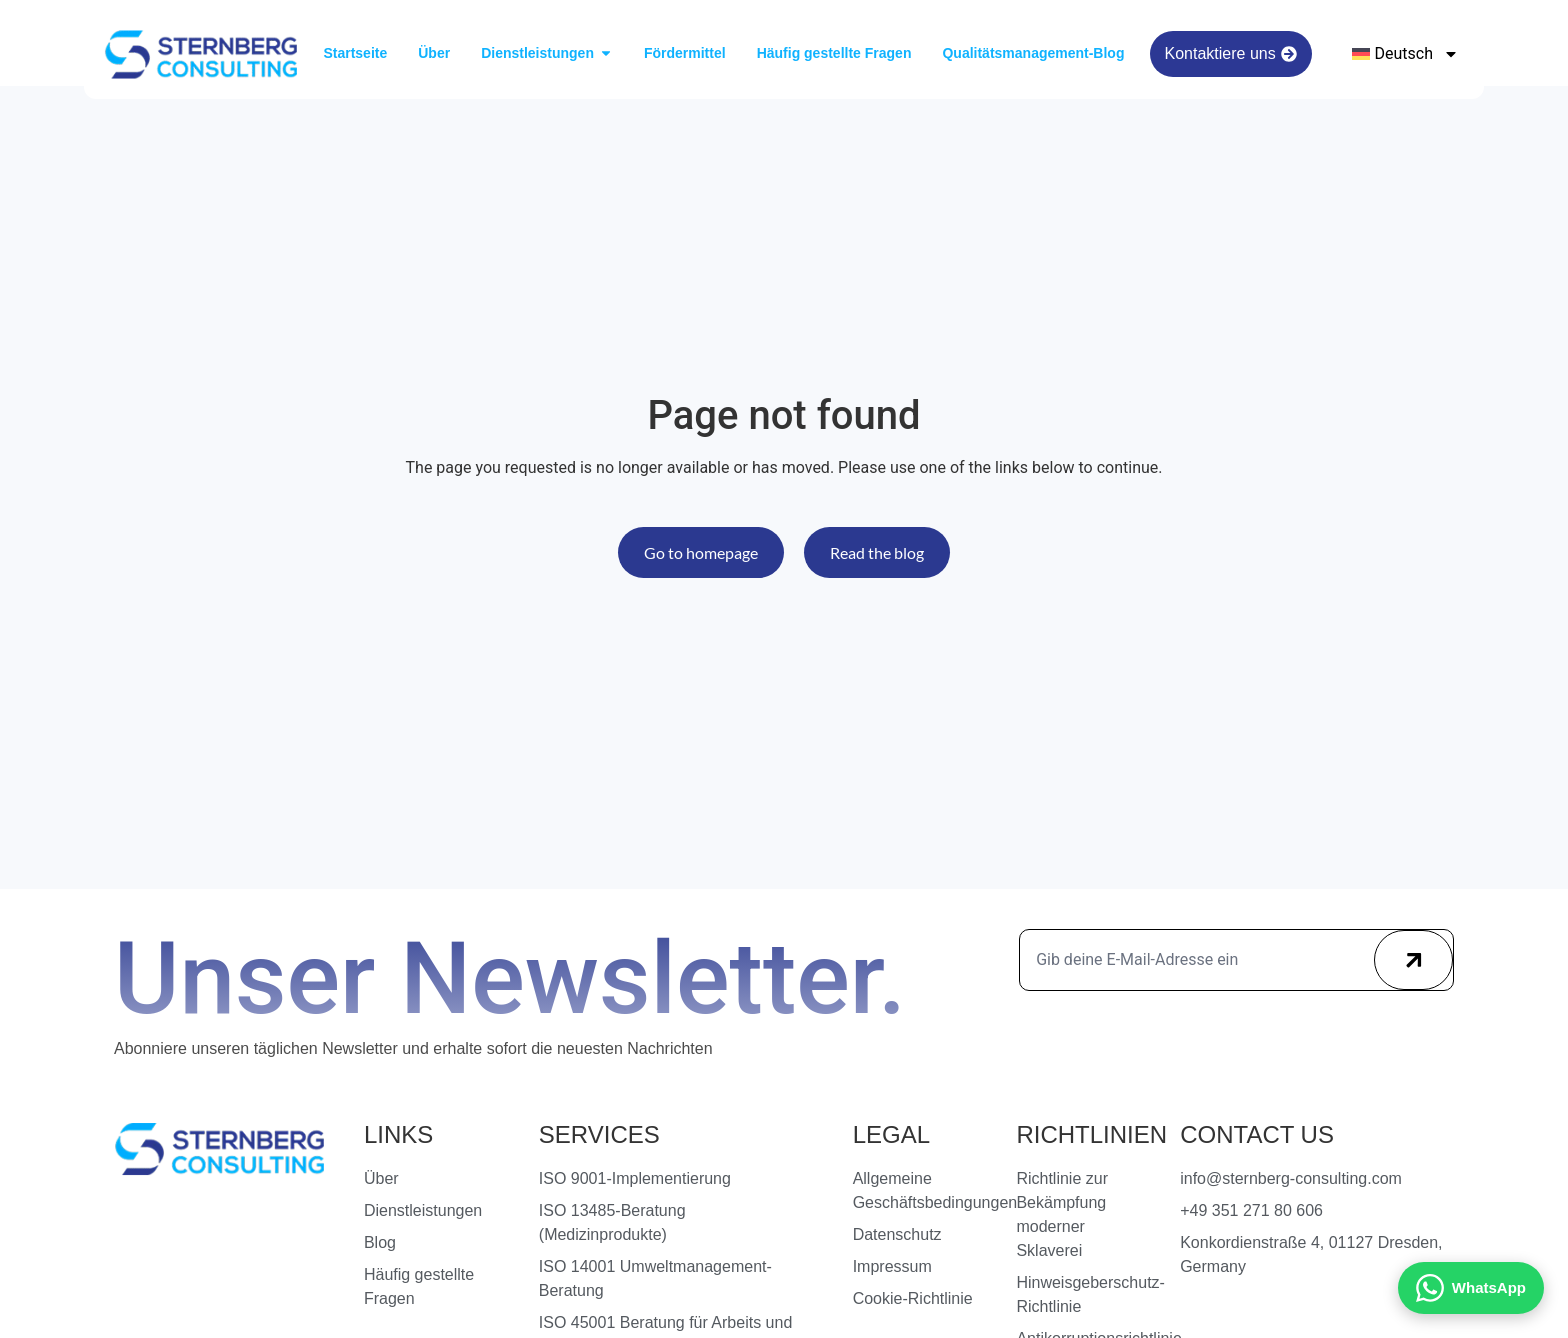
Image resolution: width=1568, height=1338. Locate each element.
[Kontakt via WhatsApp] (1471, 1288)
